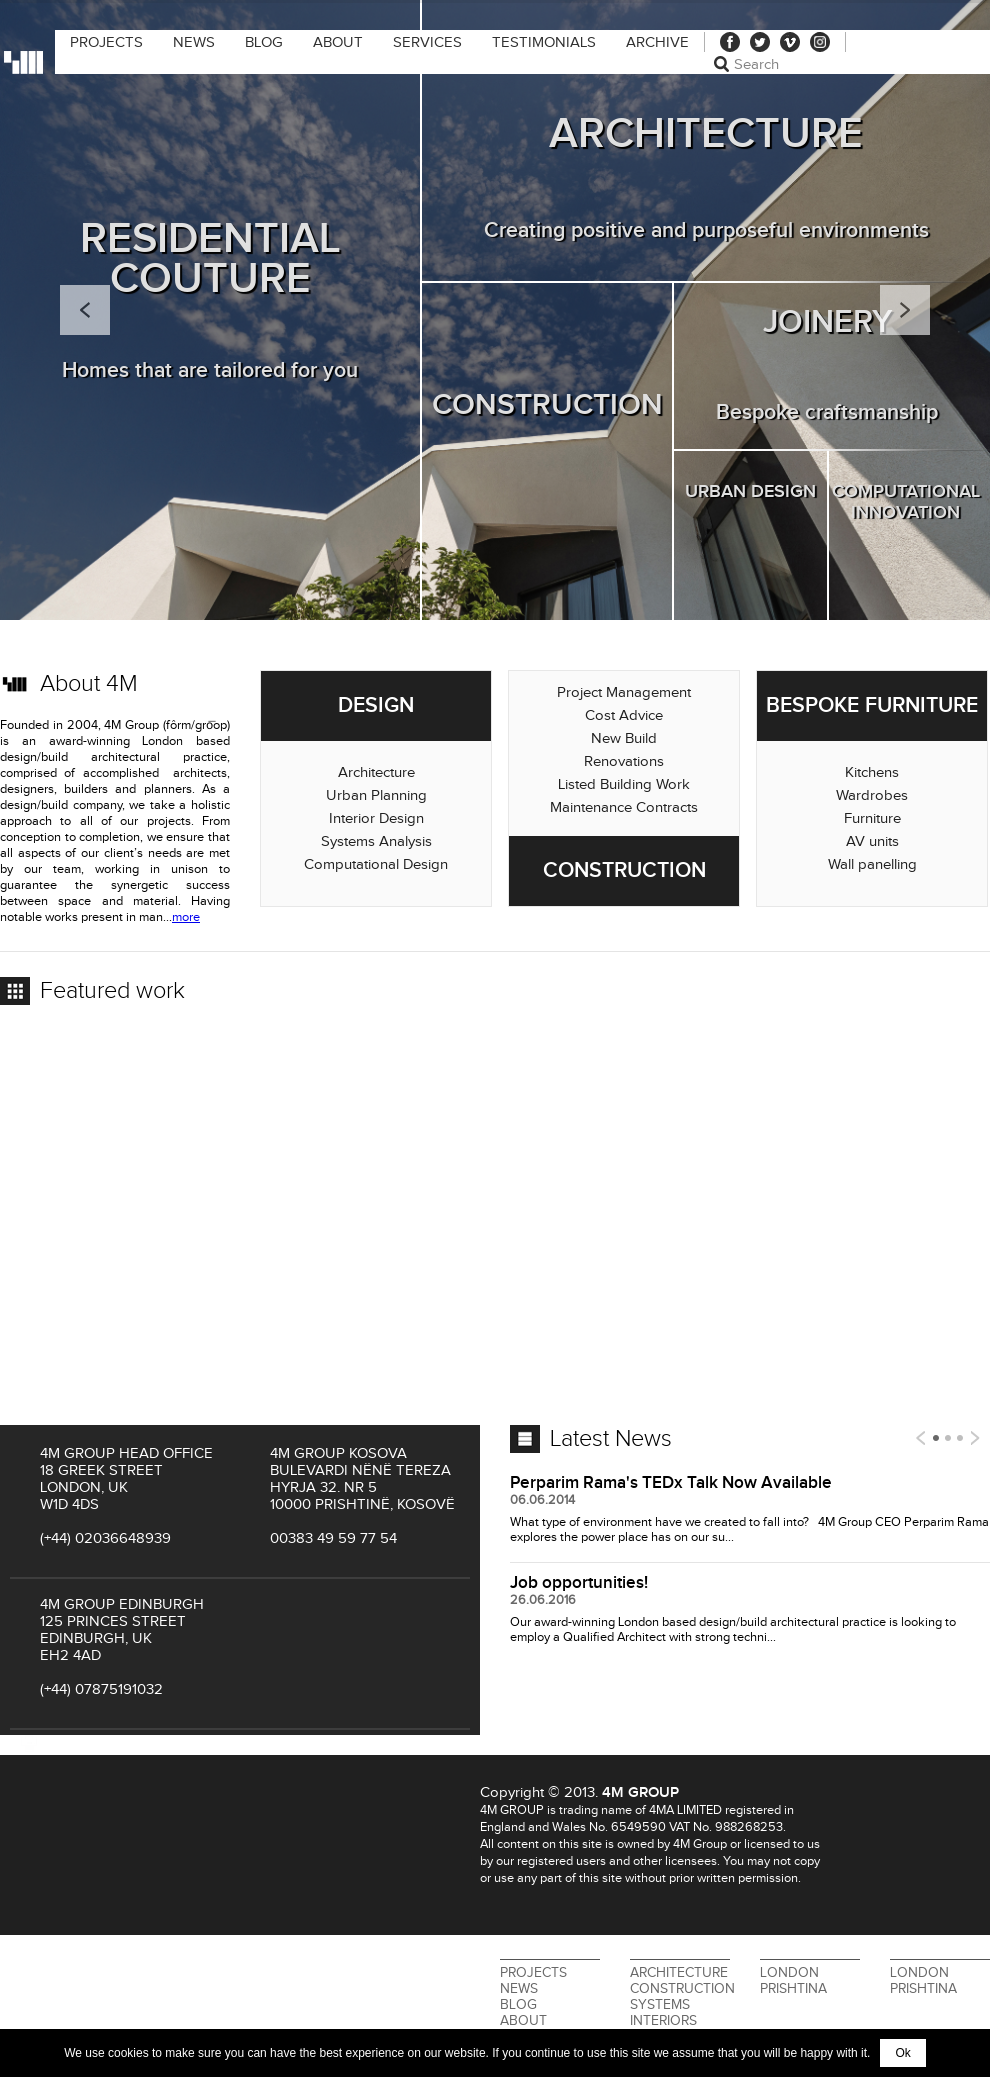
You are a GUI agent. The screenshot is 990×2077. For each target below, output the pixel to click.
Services (427, 42)
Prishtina (793, 1989)
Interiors (663, 2021)
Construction (682, 1989)
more (186, 917)
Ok (902, 2053)
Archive (657, 42)
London (789, 1973)
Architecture (679, 1973)
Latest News (611, 1439)
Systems (660, 2005)
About (338, 42)
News (194, 42)
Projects (106, 42)
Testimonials (544, 42)
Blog (264, 42)
